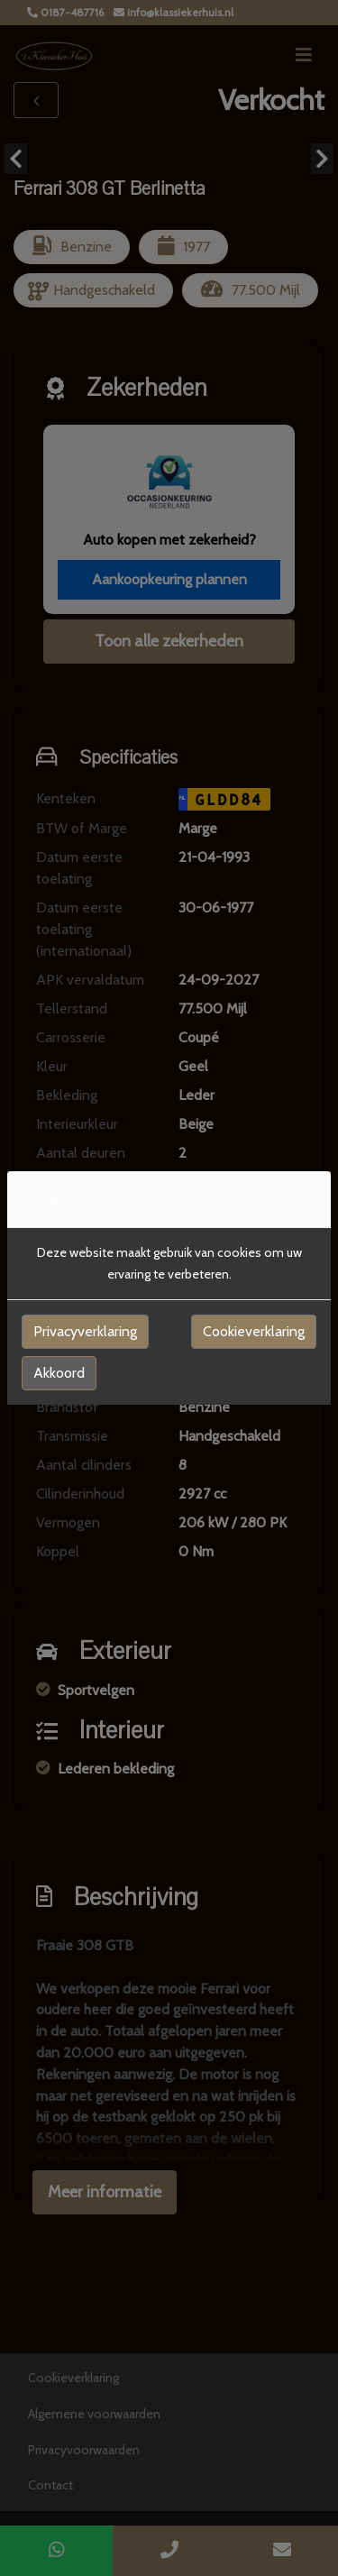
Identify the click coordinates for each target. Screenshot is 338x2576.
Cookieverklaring (254, 1331)
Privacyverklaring (85, 1331)
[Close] (312, 1196)
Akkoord (59, 1372)
